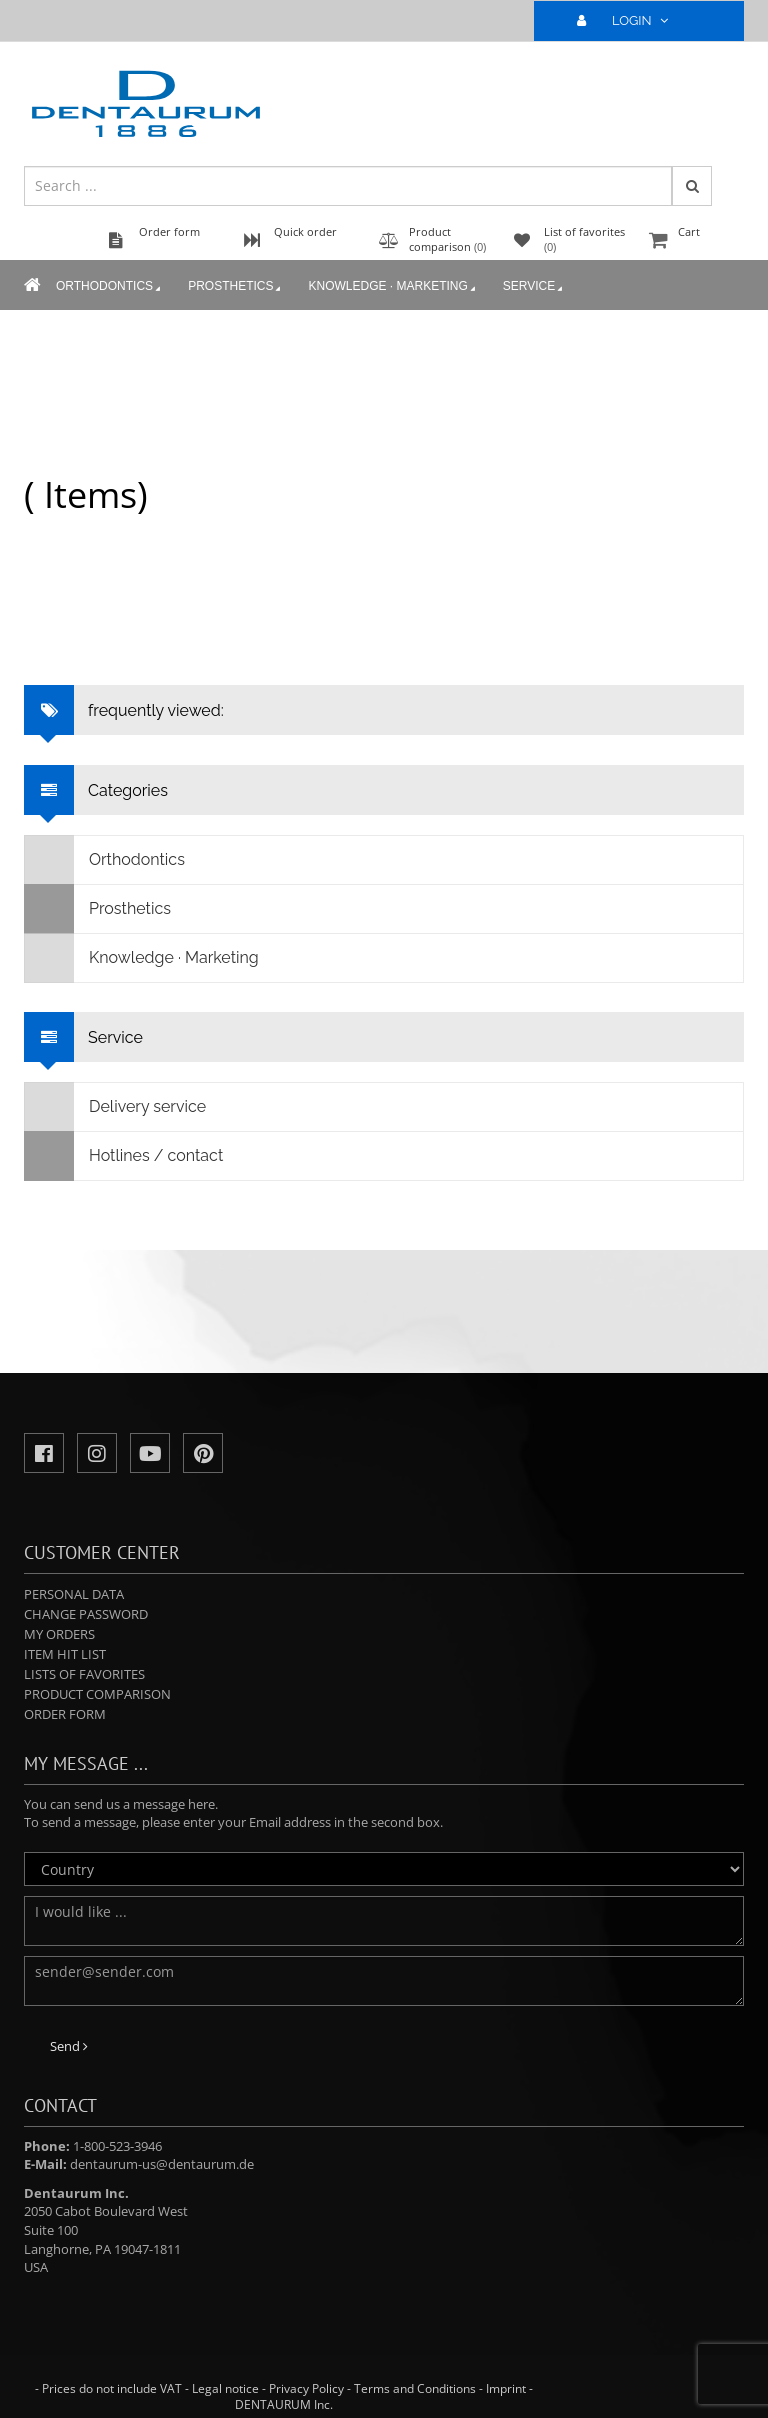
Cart (694, 241)
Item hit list (65, 1654)
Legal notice (225, 2388)
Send (69, 2046)
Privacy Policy (306, 2388)
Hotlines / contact (124, 1156)
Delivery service (115, 1107)
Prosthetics (236, 287)
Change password (86, 1614)
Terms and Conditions (415, 2388)
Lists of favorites (84, 1674)
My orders (59, 1634)
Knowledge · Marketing (393, 287)
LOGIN (631, 20)
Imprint (506, 2388)
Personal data (74, 1594)
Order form (65, 1714)
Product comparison (97, 1694)
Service (534, 287)
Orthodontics (110, 287)
